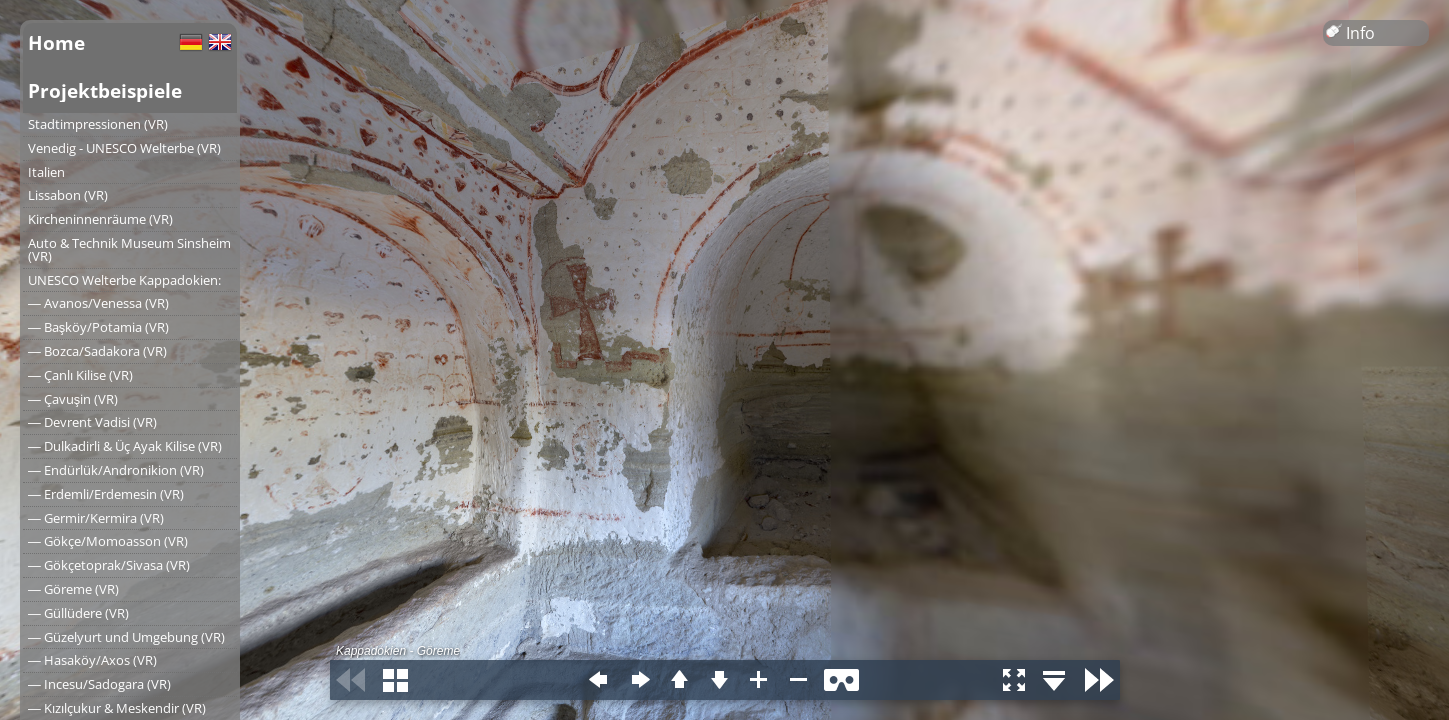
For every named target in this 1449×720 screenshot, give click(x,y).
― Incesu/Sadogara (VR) (99, 684)
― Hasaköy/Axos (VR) (92, 660)
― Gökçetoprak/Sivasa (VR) (109, 565)
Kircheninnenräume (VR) (100, 219)
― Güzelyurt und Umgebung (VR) (126, 637)
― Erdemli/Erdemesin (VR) (106, 494)
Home (56, 42)
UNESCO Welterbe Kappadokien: (124, 280)
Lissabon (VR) (68, 195)
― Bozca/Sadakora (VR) (97, 351)
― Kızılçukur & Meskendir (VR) (117, 708)
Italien (46, 172)
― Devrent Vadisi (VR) (92, 422)
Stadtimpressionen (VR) (98, 124)
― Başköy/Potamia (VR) (98, 327)
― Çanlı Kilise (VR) (80, 375)
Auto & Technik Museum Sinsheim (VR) (129, 249)
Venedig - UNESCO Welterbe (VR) (124, 148)
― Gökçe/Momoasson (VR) (108, 541)
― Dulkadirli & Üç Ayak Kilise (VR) (125, 446)
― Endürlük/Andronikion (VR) (116, 470)
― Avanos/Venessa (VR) (98, 303)
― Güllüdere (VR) (78, 613)
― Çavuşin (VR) (73, 399)
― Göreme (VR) (73, 589)
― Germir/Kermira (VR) (96, 518)
